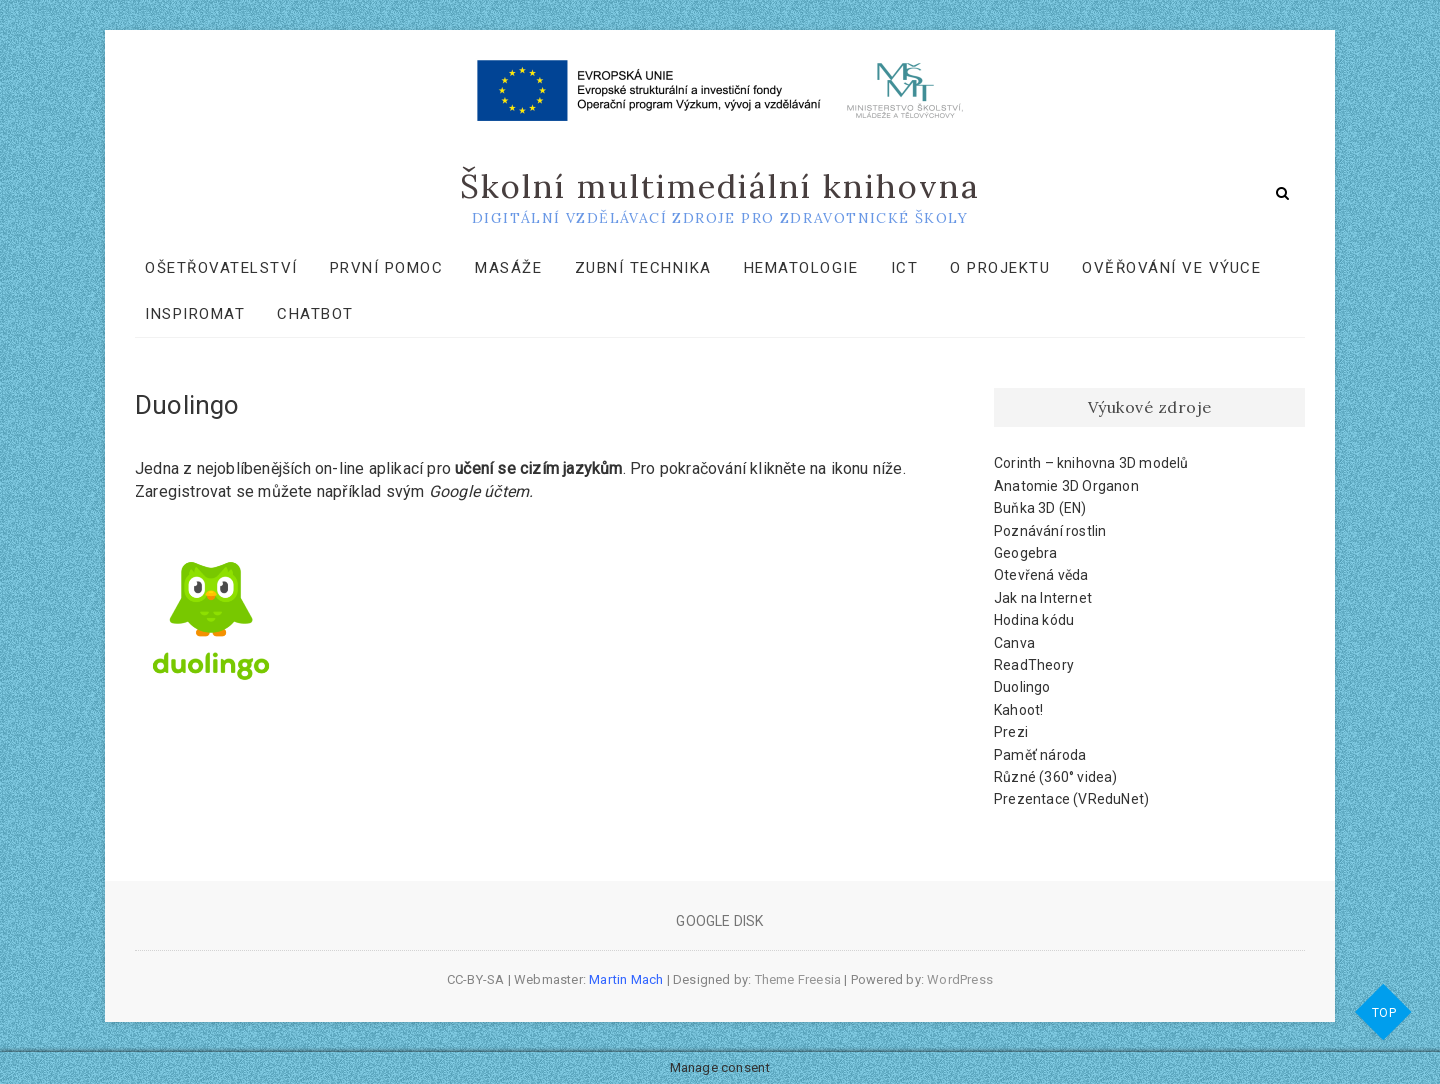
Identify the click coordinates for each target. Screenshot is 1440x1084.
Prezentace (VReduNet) (1071, 799)
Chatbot (315, 314)
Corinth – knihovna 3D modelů (1091, 463)
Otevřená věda (1041, 575)
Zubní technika (643, 268)
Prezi (1011, 732)
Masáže (508, 268)
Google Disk (719, 921)
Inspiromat (195, 314)
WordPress (960, 979)
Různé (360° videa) (1056, 777)
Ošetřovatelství (221, 268)
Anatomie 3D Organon (1066, 486)
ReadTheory (1034, 665)
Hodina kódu (1034, 620)
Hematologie (801, 268)
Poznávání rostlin (1050, 531)
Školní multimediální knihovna (720, 186)
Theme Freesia (798, 979)
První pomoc (387, 268)
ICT (905, 268)
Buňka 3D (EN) (1040, 508)
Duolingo (1022, 687)
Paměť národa (1040, 755)
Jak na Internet (1043, 598)
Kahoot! (1018, 710)
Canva (1014, 643)
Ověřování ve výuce (1171, 268)
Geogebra (1026, 553)
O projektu (1000, 268)
